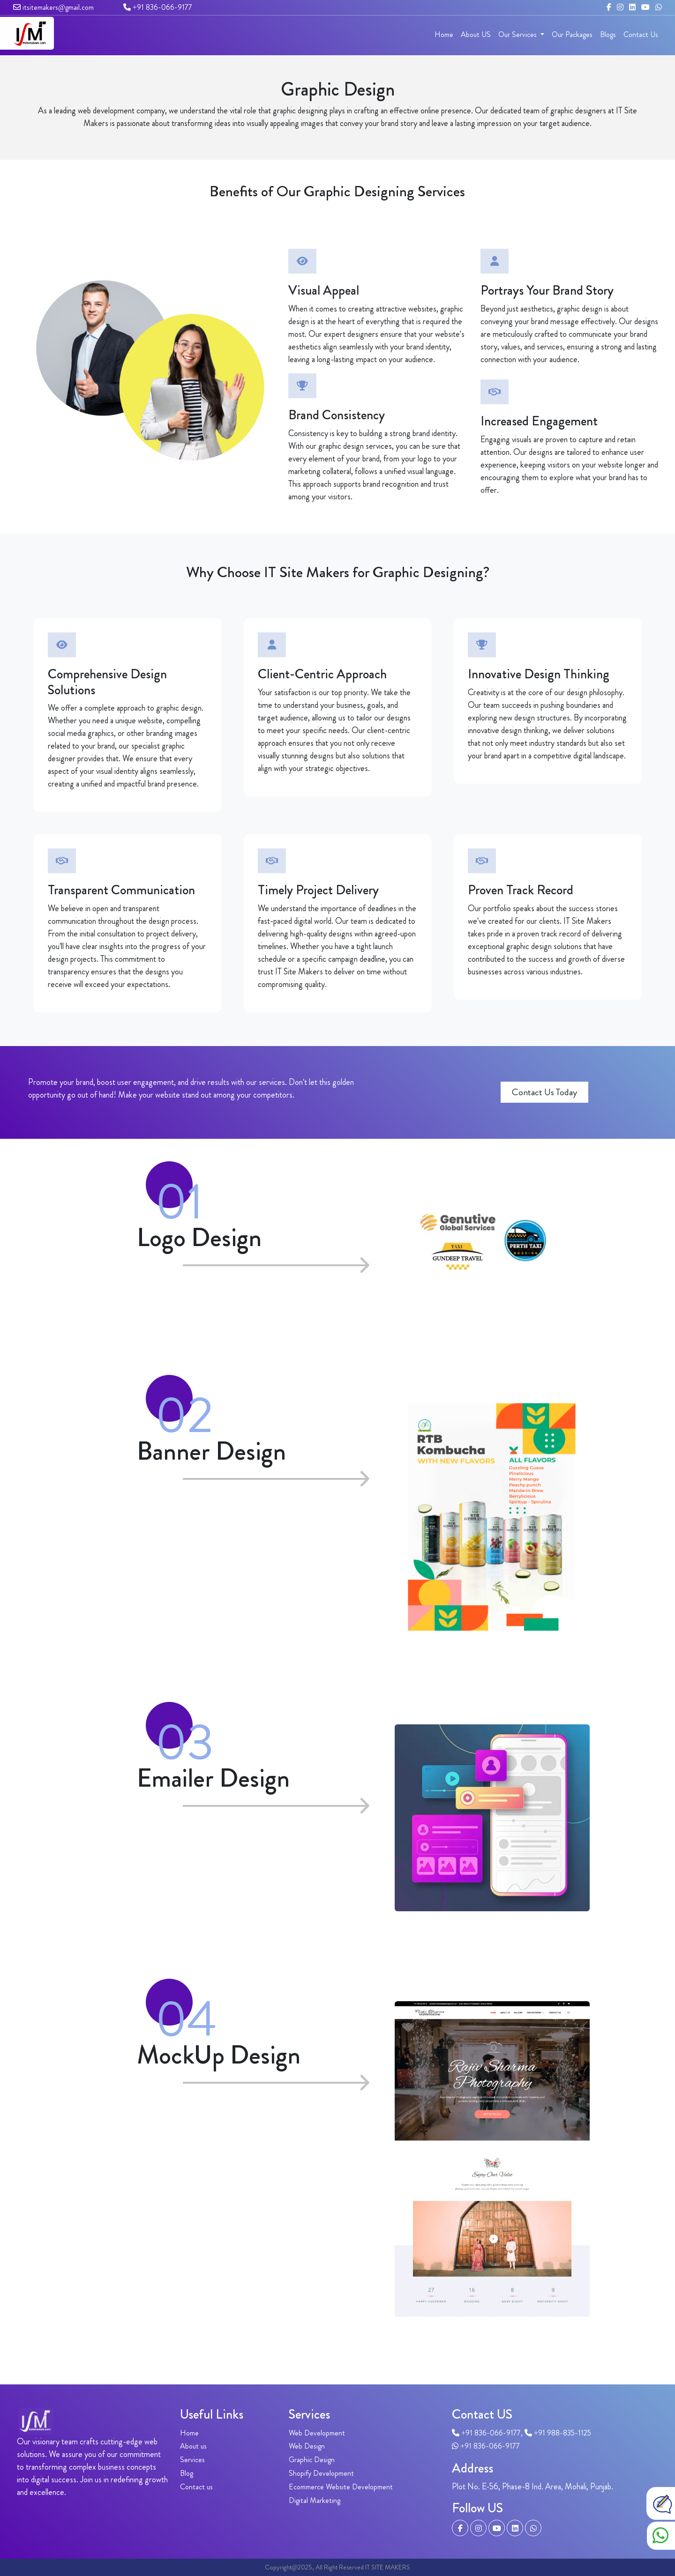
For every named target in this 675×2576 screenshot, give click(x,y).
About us (193, 2446)
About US (476, 34)
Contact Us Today (544, 1092)
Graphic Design (312, 2459)
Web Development (317, 2433)
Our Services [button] (518, 34)
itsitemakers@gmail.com (53, 7)
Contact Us (640, 34)
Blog (186, 2473)
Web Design (307, 2446)
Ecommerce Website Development (341, 2486)
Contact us (196, 2486)
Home (444, 34)
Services (192, 2459)
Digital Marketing (314, 2500)
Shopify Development (321, 2473)
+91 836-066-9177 (157, 7)
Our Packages (572, 34)
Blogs (608, 34)
